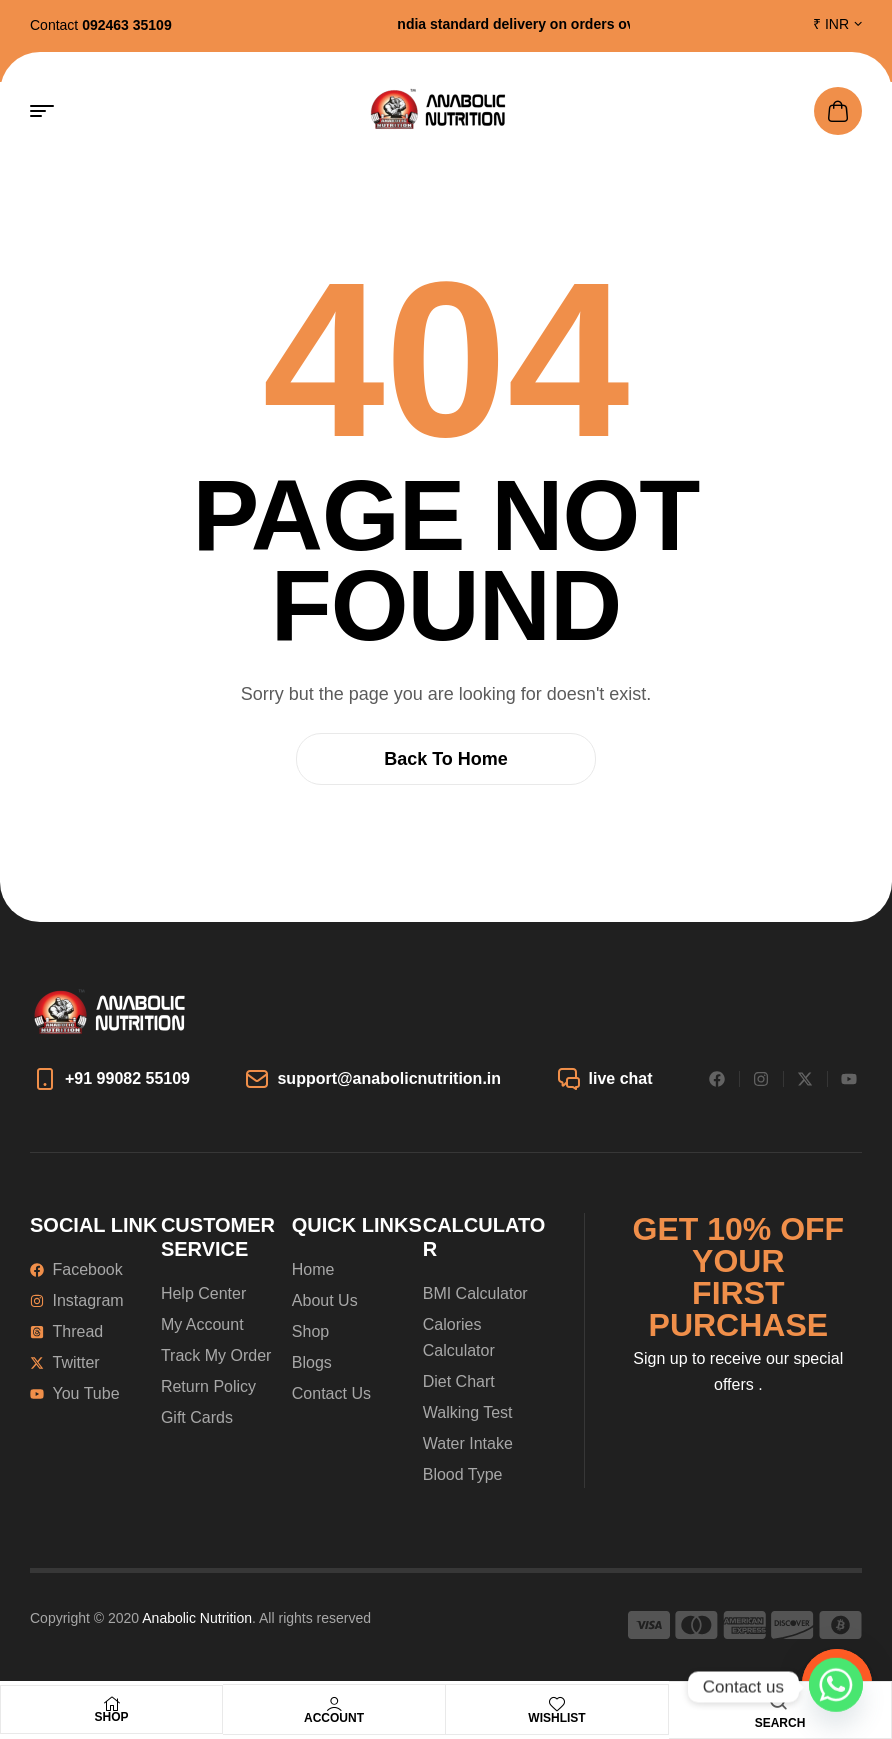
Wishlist (556, 1718)
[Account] (334, 1704)
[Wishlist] (557, 1704)
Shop (111, 1717)
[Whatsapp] (836, 1687)
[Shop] (112, 1704)
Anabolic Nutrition (197, 1618)
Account (334, 1718)
